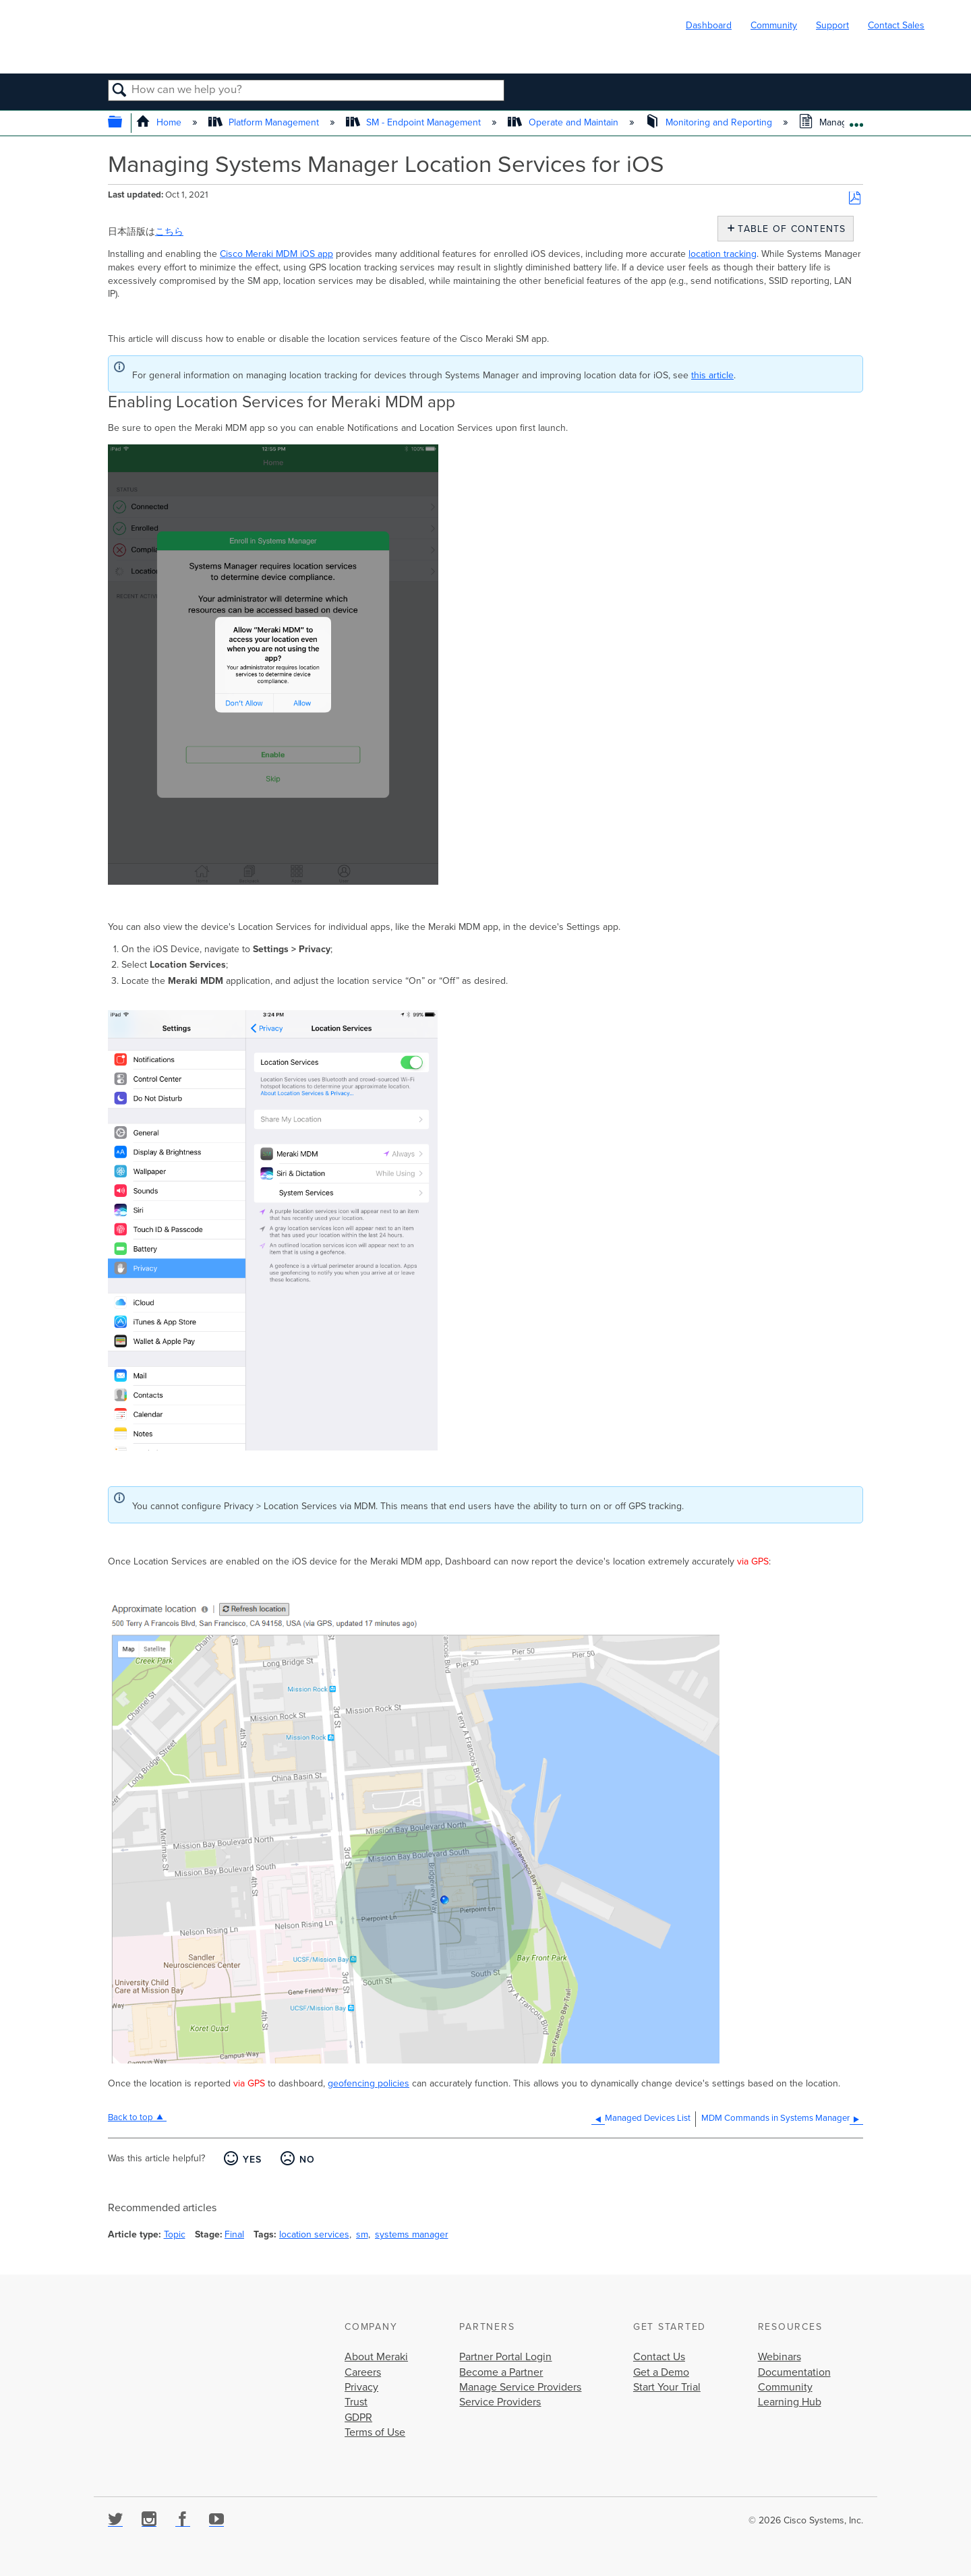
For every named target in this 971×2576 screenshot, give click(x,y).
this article (712, 375)
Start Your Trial (667, 2387)
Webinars (779, 2357)
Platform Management (265, 122)
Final (234, 2234)
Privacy (361, 2387)
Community (774, 25)
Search (119, 91)
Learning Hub (789, 2402)
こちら (169, 231)
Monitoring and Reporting (710, 122)
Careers (363, 2372)
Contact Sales (896, 25)
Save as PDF (854, 199)
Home (160, 122)
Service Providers (500, 2402)
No (307, 2159)
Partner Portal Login (505, 2357)
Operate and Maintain (564, 122)
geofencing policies (368, 2083)
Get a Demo (661, 2372)
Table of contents (789, 229)
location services (314, 2234)
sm (362, 2234)
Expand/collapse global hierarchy (124, 123)
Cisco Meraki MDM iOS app (276, 254)
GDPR (358, 2417)
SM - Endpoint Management (414, 122)
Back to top (130, 2117)
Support (832, 25)
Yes (252, 2159)
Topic (174, 2234)
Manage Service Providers (520, 2387)
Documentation (794, 2372)
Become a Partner (501, 2372)
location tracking (722, 254)
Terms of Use (375, 2432)
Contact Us (659, 2357)
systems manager (411, 2234)
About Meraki (376, 2357)
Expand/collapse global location (856, 120)
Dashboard (709, 25)
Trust (356, 2402)
